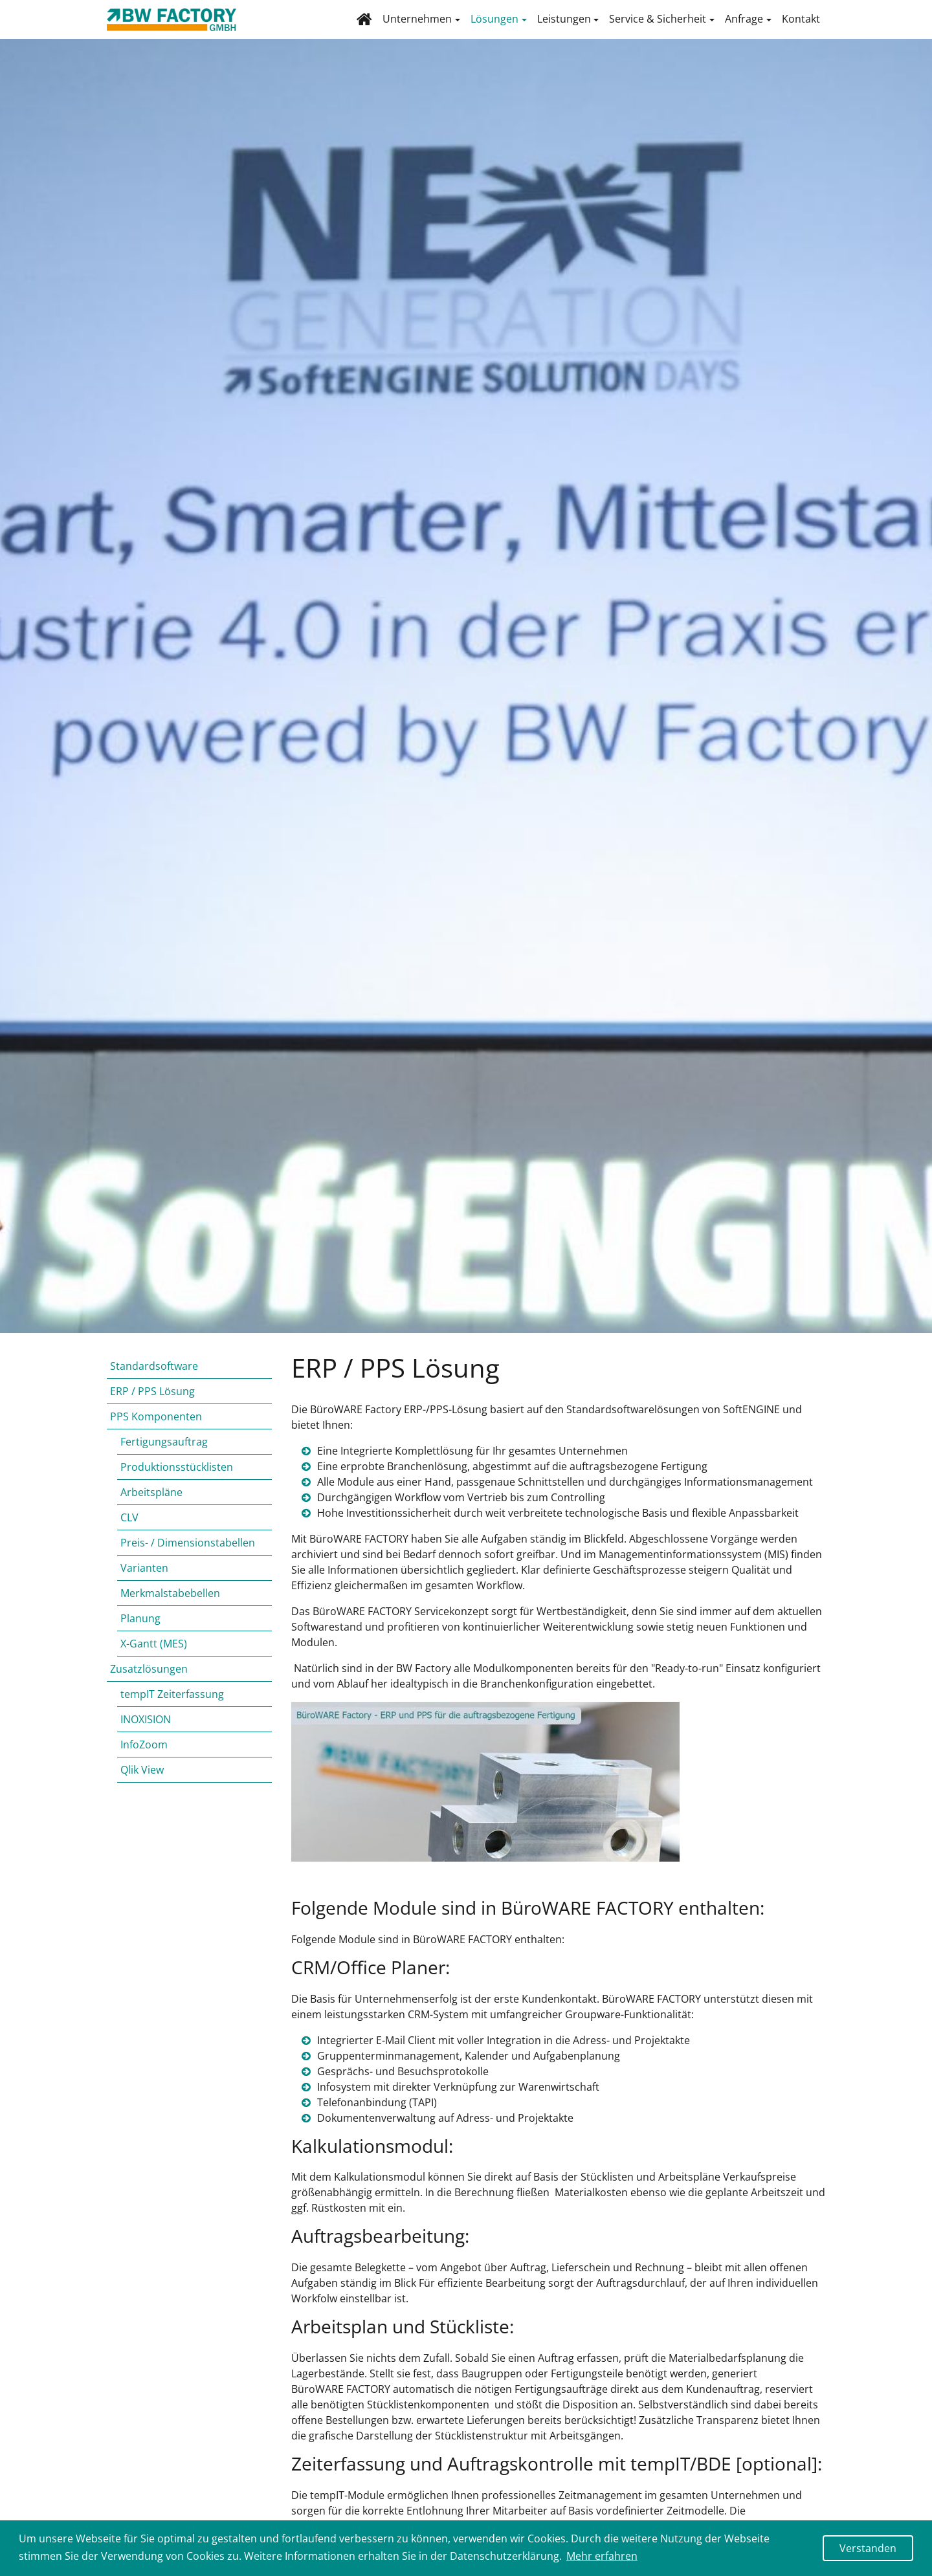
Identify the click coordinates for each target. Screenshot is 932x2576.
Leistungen (564, 25)
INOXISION (145, 1732)
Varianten (144, 1581)
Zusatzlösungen (149, 1682)
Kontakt (801, 25)
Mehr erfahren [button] (602, 2556)
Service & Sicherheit (657, 25)
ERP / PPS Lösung (152, 1404)
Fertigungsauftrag (164, 1455)
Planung (140, 1631)
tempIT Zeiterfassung (172, 1707)
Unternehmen (417, 25)
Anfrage (744, 25)
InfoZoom (144, 1757)
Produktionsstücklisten (176, 1480)
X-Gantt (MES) (153, 1656)
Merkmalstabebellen (170, 1606)
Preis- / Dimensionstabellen (187, 1555)
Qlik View (142, 1783)
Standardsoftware (154, 1379)
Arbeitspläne (151, 1505)
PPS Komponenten (156, 1429)
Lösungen (494, 25)
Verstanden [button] (867, 2548)
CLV (129, 1530)
